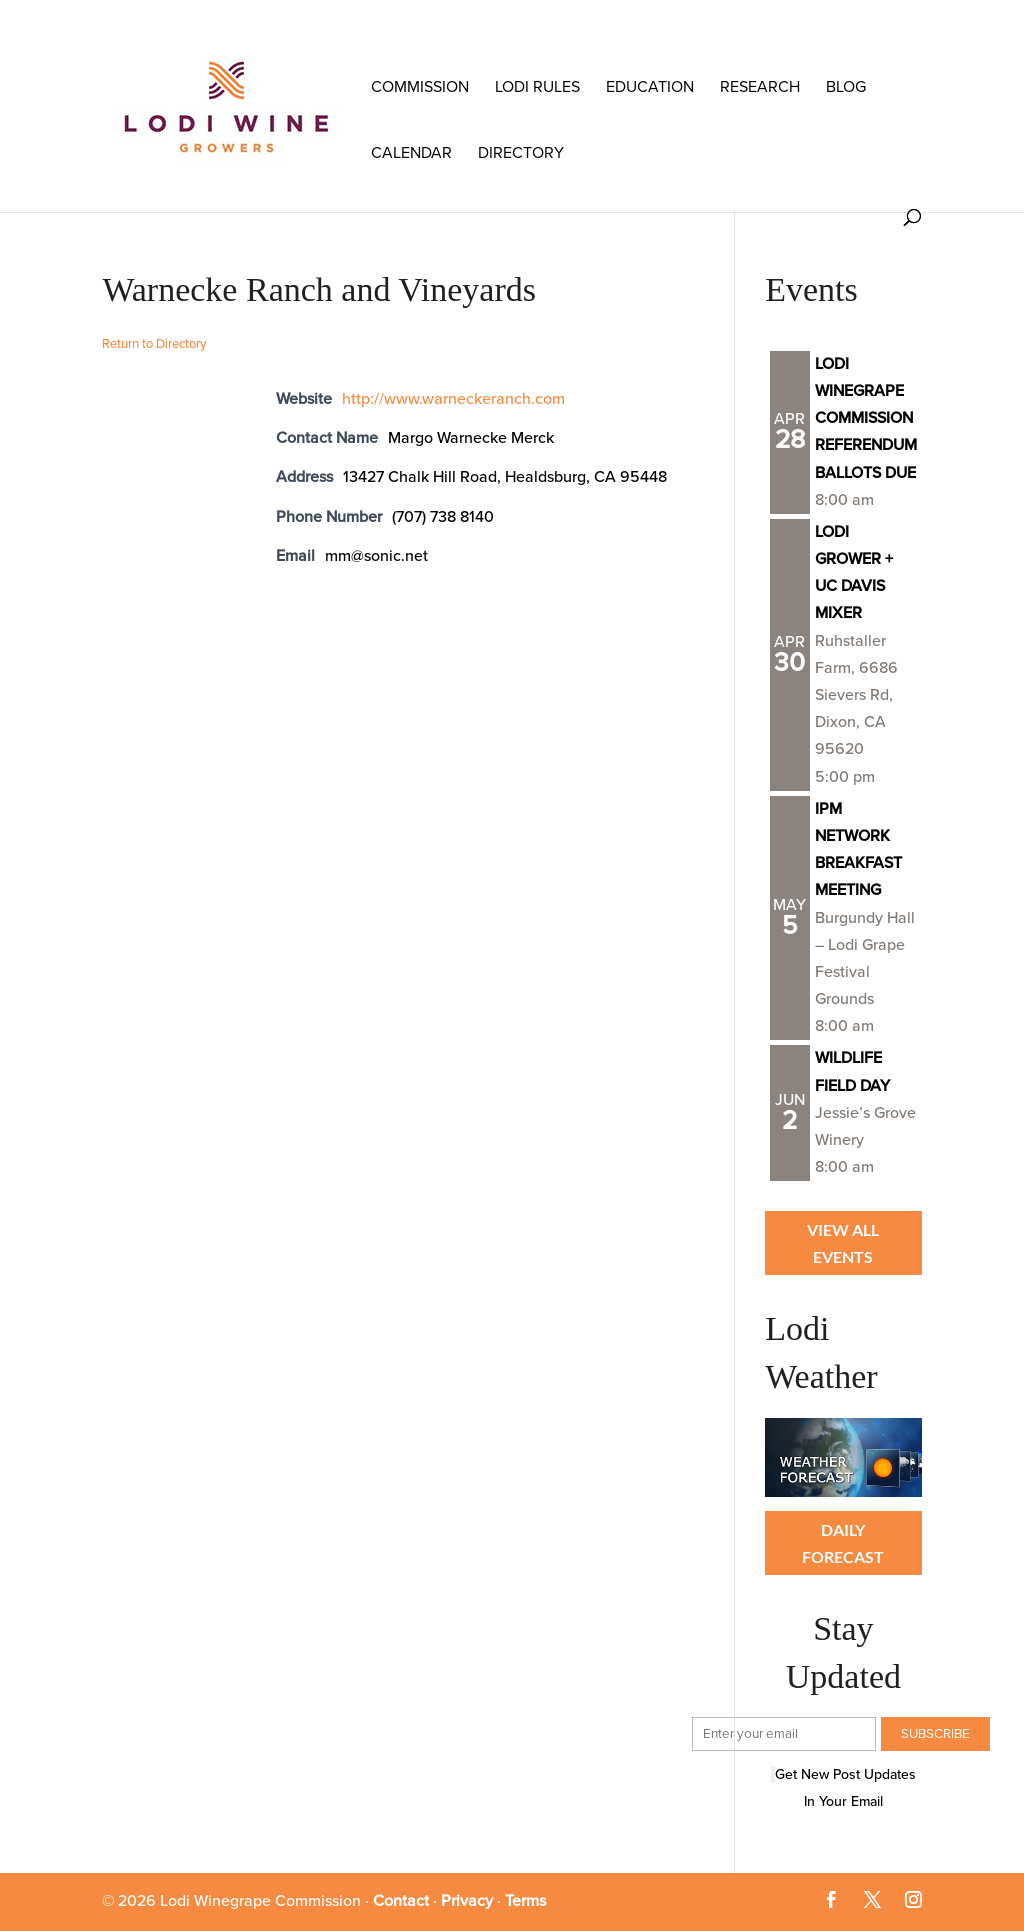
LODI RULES (537, 87)
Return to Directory (154, 344)
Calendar (411, 153)
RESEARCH (760, 87)
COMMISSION (420, 87)
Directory (521, 153)
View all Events (843, 1243)
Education (650, 87)
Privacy (467, 1901)
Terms (525, 1901)
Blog (846, 87)
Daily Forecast (843, 1543)
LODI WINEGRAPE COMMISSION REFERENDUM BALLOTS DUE (866, 418)
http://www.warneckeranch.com (453, 399)
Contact (401, 1901)
